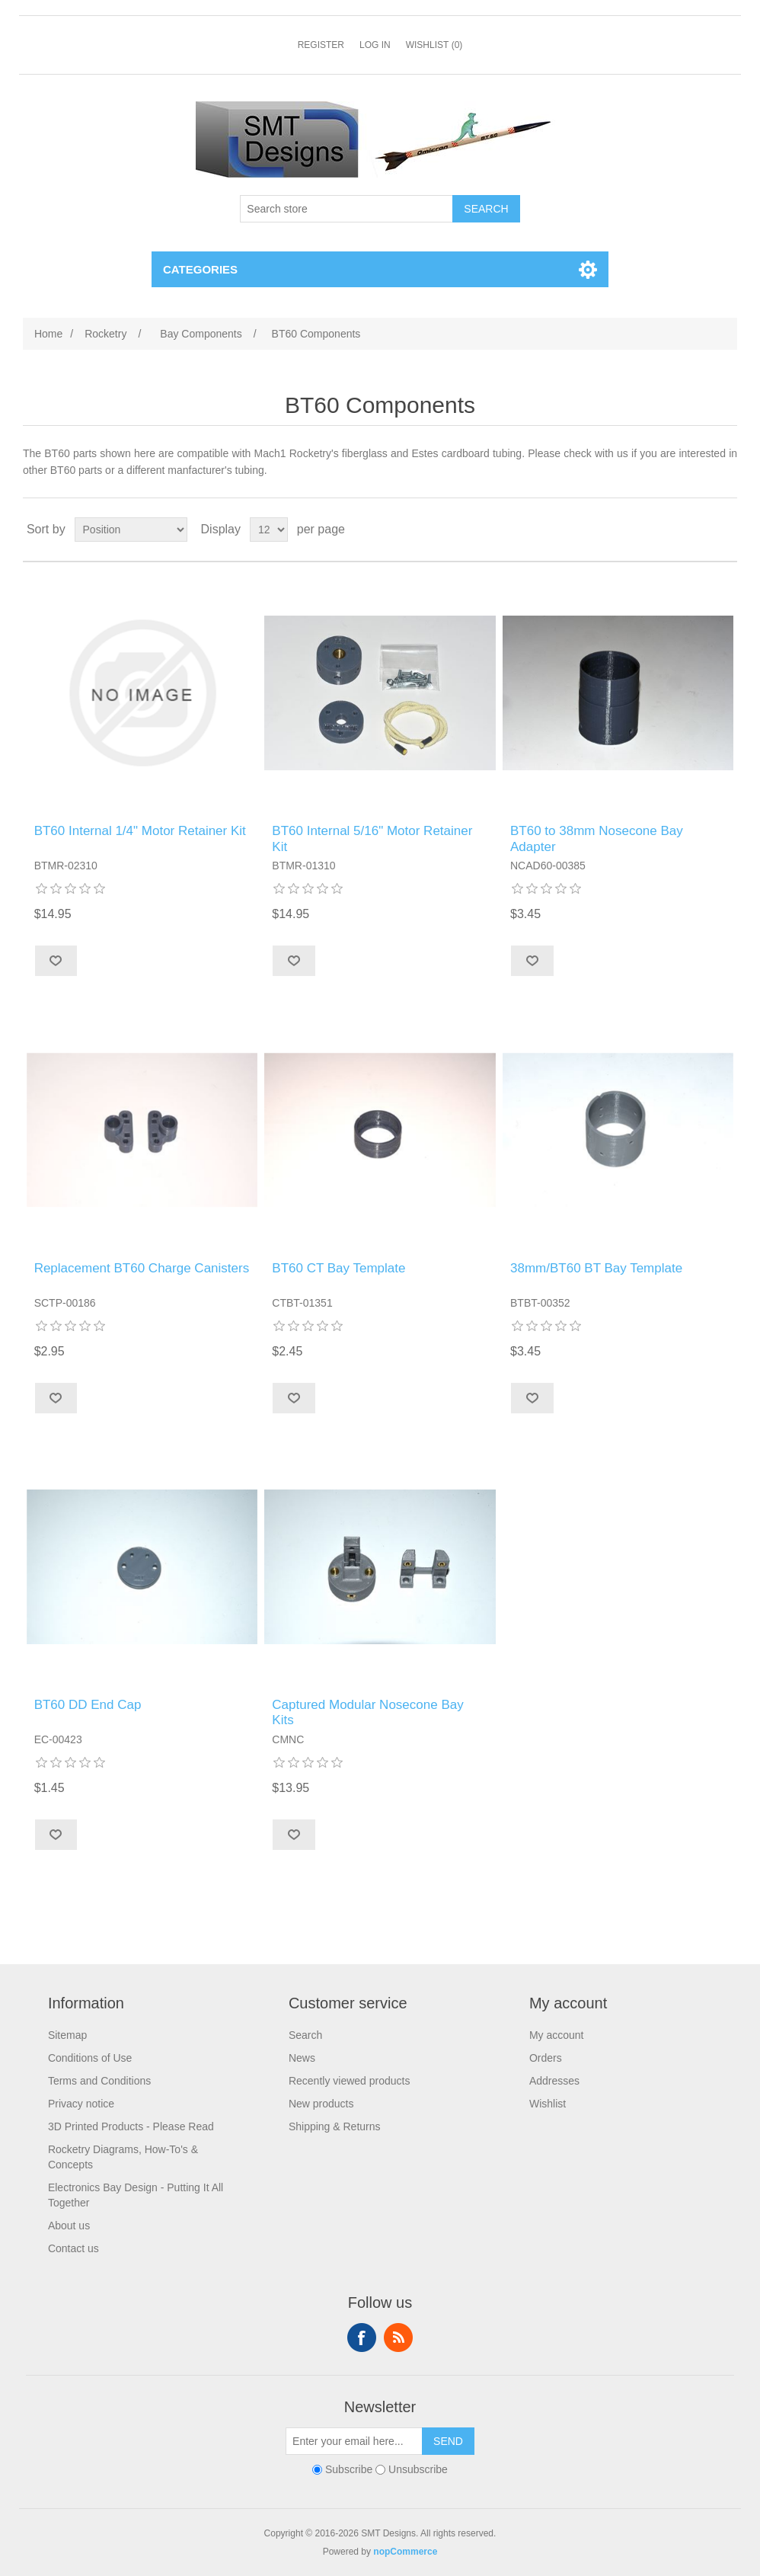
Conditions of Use (90, 2058)
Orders (545, 2058)
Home (48, 334)
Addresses (554, 2081)
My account (556, 2035)
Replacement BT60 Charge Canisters (142, 1268)
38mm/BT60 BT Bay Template (596, 1268)
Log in (375, 45)
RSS (398, 2337)
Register (321, 45)
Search (305, 2035)
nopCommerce (405, 2551)
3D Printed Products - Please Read (131, 2126)
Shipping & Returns (335, 2126)
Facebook (361, 2337)
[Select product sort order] (131, 529)
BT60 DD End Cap (88, 1705)
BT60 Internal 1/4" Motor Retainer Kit (140, 831)
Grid (697, 529)
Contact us (73, 2248)
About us (69, 2225)
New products (321, 2104)
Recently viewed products (349, 2081)
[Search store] (346, 208)
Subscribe (348, 2469)
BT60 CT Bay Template (338, 1268)
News (302, 2058)
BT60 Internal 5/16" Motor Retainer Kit (372, 838)
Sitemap (67, 2035)
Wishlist (547, 2104)
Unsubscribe (418, 2469)
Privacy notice (81, 2104)
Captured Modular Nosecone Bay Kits (367, 1712)
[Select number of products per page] (269, 529)
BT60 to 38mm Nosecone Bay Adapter (596, 838)
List (724, 529)
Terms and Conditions (99, 2081)
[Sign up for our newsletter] (354, 2441)
